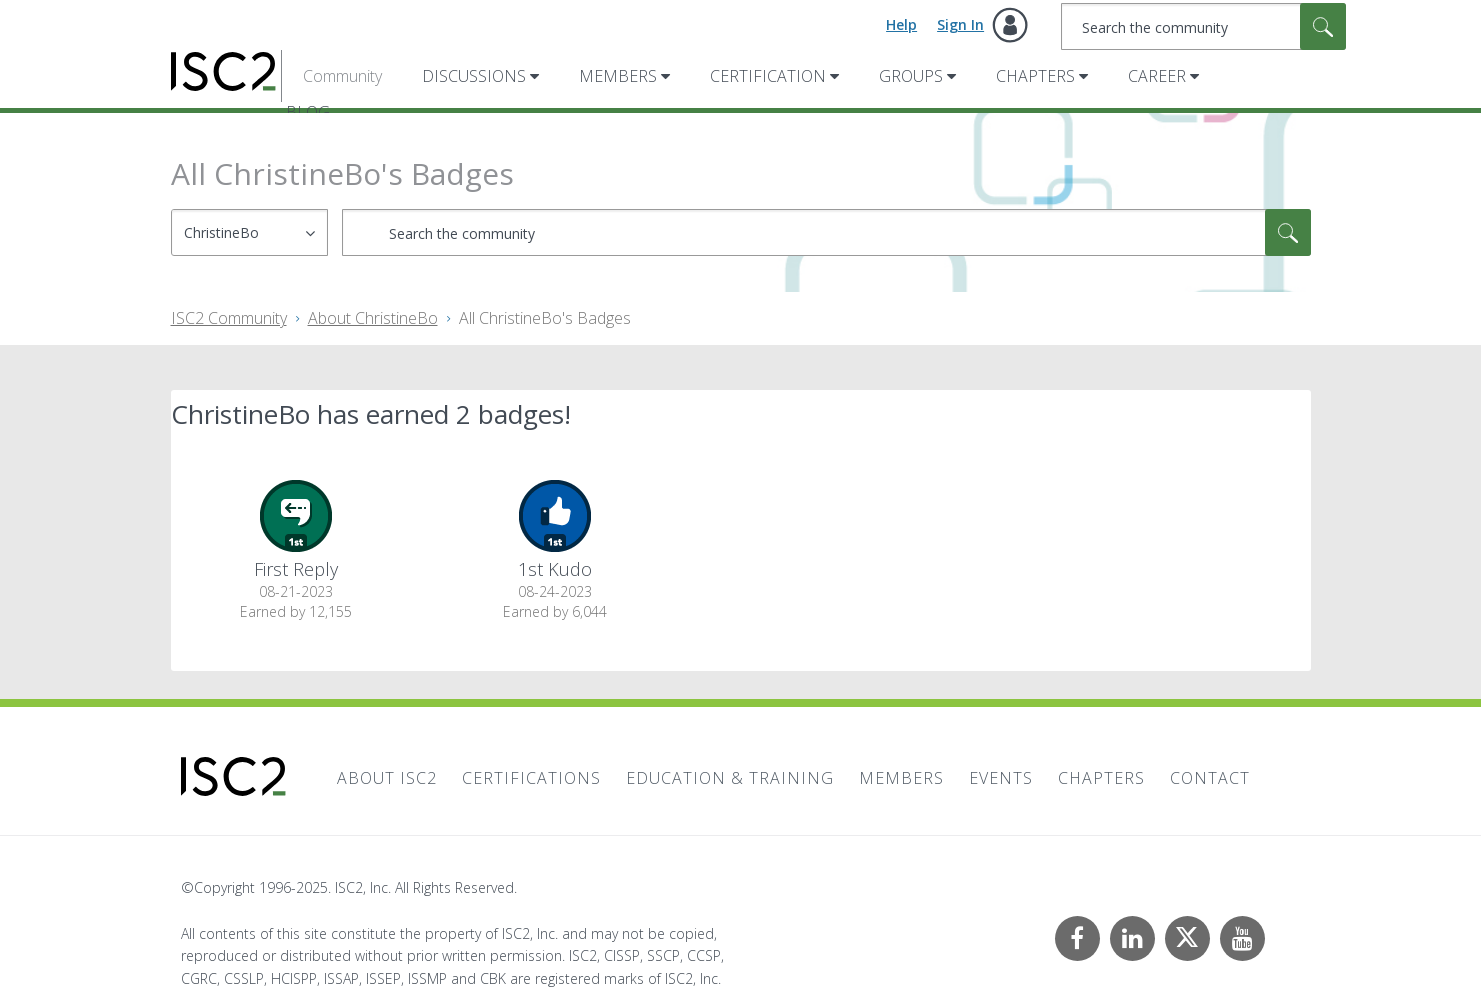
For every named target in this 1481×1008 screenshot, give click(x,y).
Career (1157, 76)
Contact (1210, 778)
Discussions (474, 76)
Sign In (960, 24)
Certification (768, 76)
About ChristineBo (373, 318)
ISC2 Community (229, 318)
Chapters (1035, 76)
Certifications (531, 778)
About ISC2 (387, 778)
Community (342, 76)
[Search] (1203, 26)
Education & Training (730, 778)
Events (1001, 778)
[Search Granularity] (249, 232)
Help (901, 24)
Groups (911, 76)
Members (618, 76)
